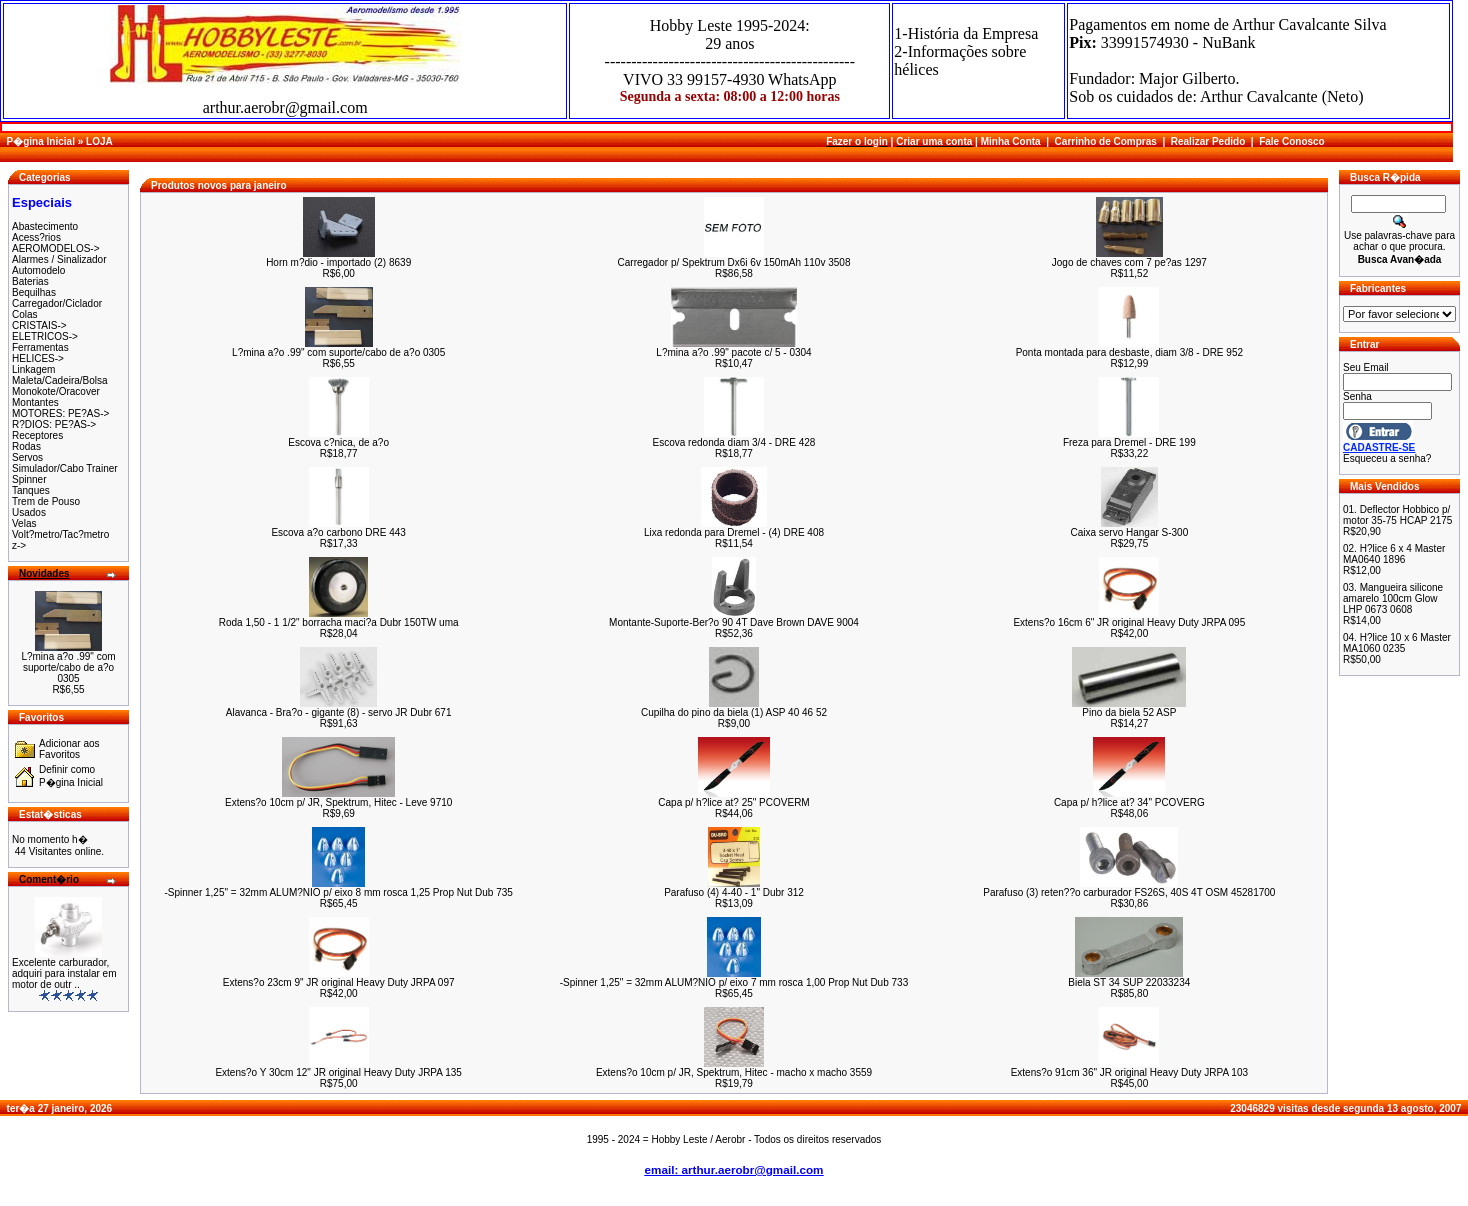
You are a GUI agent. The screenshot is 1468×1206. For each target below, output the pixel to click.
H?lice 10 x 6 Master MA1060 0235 (1397, 643)
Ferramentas (40, 347)
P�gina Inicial (41, 141)
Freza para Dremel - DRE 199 (1129, 442)
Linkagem (33, 369)
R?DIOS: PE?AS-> (54, 424)
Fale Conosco (1292, 141)
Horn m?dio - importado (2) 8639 (338, 262)
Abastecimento (45, 226)
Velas (24, 523)
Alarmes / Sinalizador (59, 259)
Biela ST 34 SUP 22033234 (1129, 982)
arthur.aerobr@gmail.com (285, 107)
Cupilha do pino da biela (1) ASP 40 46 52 (734, 712)
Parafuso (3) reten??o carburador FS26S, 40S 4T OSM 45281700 (1129, 892)
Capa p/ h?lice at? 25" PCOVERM (733, 802)
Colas (25, 314)
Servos (27, 457)
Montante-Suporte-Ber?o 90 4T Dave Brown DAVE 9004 (734, 622)
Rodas (26, 446)
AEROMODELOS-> (56, 248)
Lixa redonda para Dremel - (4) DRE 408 (734, 532)
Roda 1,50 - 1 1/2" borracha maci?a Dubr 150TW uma (339, 622)
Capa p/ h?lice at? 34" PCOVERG (1129, 802)
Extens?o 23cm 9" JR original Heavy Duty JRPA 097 (339, 982)
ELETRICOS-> (45, 336)
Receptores (37, 435)
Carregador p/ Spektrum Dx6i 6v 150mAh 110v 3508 (734, 262)
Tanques (31, 490)
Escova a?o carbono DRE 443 (338, 532)
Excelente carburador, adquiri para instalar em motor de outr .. (64, 973)
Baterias (30, 281)
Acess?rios (36, 237)
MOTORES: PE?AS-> (60, 413)
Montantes (35, 402)
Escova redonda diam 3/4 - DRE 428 (734, 442)
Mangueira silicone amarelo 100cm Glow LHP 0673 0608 (1393, 598)
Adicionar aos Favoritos (69, 749)
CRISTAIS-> (39, 325)
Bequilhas (34, 292)
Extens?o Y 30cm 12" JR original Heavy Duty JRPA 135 (338, 1072)
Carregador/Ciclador (57, 303)
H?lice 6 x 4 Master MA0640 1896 (1394, 554)
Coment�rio (49, 879)
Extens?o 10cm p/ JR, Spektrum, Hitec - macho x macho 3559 (734, 1072)
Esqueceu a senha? (1387, 458)
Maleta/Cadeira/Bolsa (60, 380)
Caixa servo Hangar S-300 (1129, 532)
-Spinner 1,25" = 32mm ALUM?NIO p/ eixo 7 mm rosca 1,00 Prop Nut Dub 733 (734, 982)
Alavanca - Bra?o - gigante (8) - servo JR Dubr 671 (339, 712)
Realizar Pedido (1208, 141)
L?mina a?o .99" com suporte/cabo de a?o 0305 (68, 667)
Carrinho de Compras (1106, 141)
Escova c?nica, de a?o (338, 442)
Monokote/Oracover (56, 391)
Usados (29, 512)
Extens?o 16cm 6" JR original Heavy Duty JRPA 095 (1129, 622)
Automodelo (38, 270)
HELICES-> (38, 358)
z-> (19, 545)
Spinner (29, 479)
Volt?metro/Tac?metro (60, 534)
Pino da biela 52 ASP (1129, 712)
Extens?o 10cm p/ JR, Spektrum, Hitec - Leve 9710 (338, 802)
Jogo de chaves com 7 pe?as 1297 (1129, 262)
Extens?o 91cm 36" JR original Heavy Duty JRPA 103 (1129, 1072)
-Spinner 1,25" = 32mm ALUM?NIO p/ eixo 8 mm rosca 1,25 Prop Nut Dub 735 (338, 892)
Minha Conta (1011, 141)
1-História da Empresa (966, 33)
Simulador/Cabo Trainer (65, 468)
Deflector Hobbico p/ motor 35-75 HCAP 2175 (1397, 515)
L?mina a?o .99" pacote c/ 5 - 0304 (733, 352)
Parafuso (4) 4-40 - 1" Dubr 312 (734, 892)
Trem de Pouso (46, 501)
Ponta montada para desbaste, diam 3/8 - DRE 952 (1129, 352)
